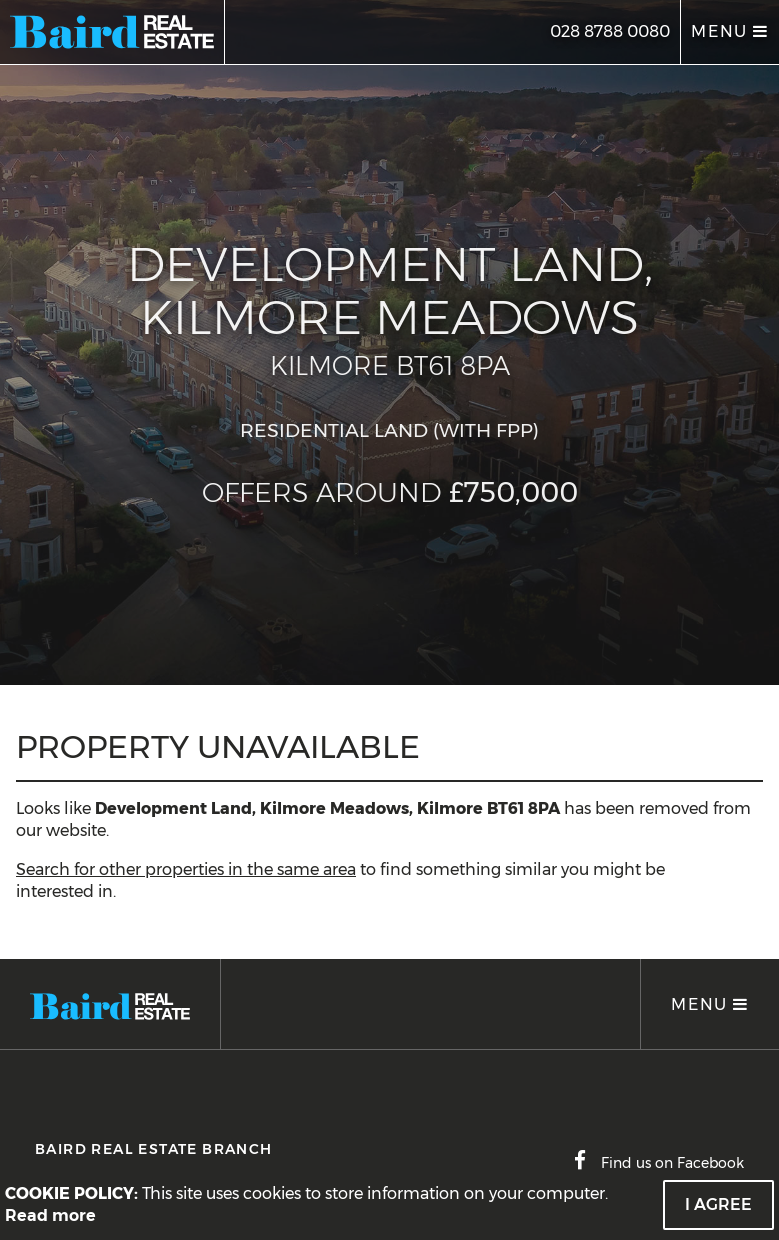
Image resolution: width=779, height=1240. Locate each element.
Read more (50, 1215)
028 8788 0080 (610, 31)
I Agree (718, 1204)
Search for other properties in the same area (186, 869)
